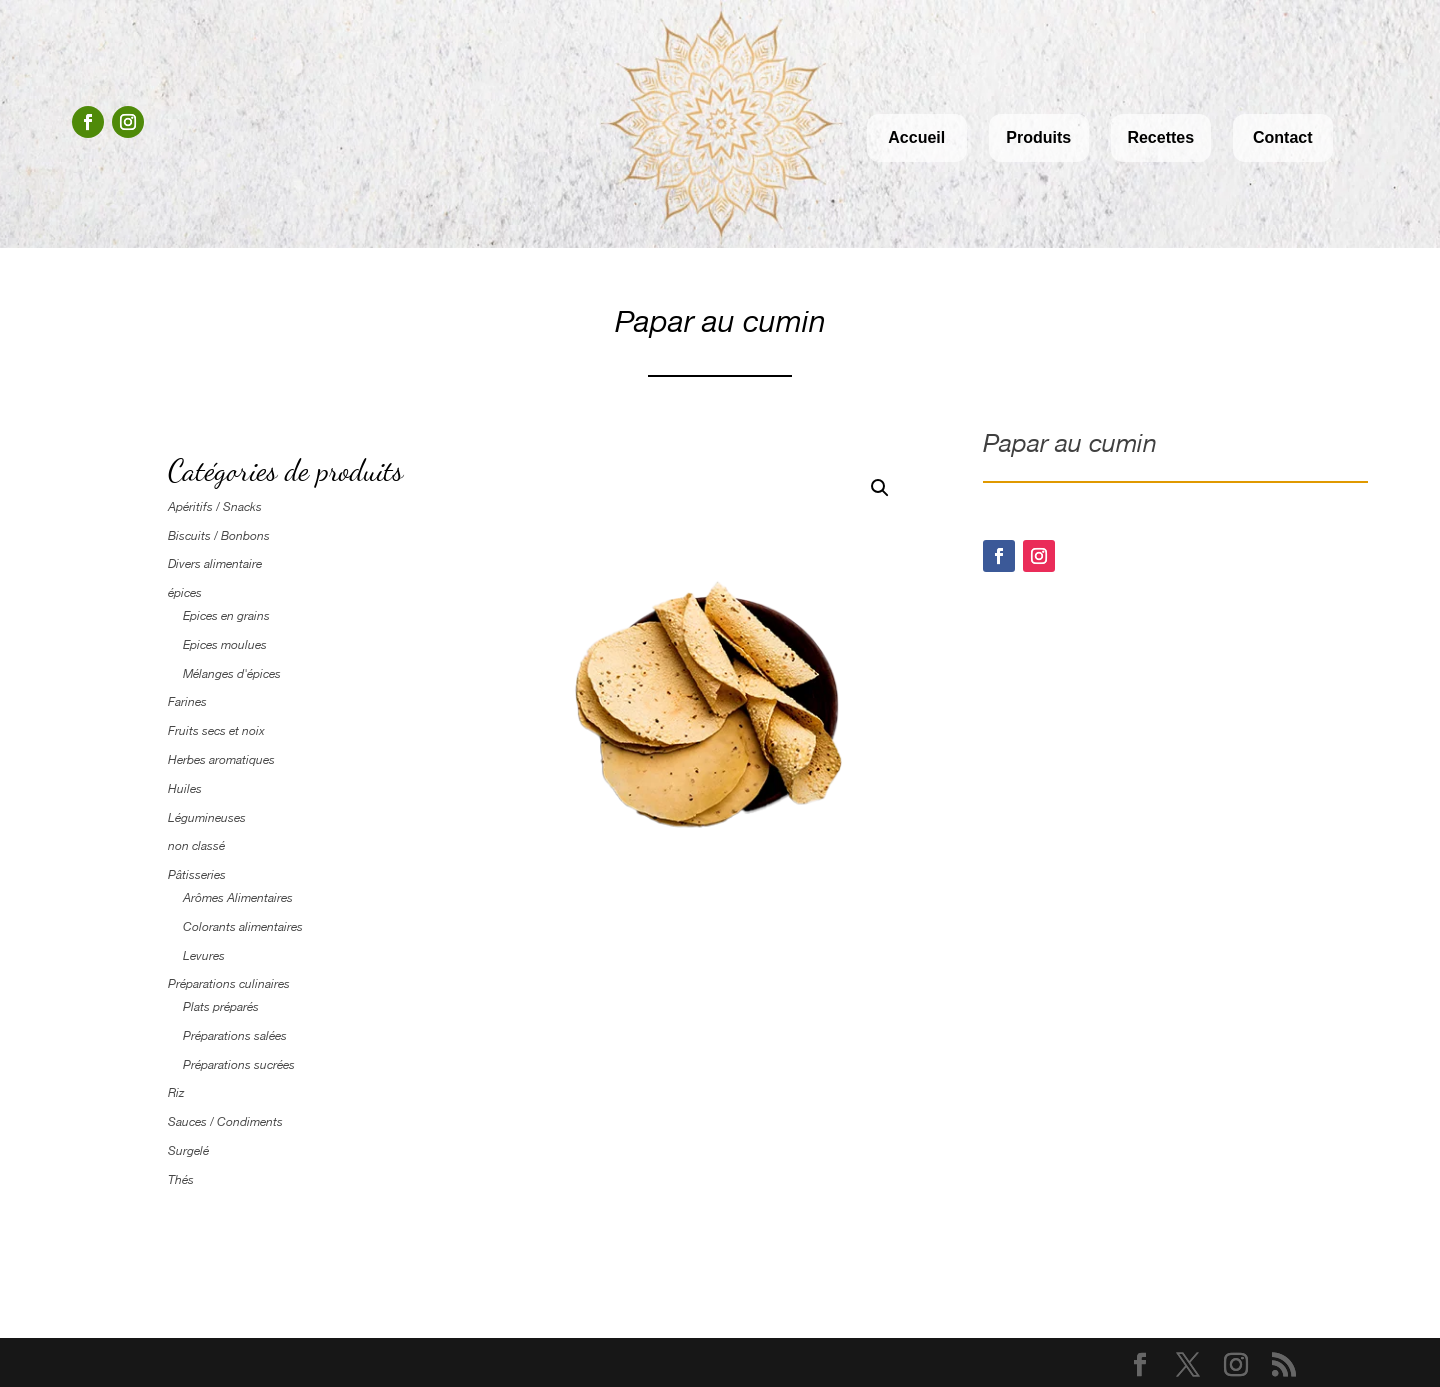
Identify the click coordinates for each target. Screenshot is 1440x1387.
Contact (1283, 137)
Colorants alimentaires (243, 927)
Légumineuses (207, 818)
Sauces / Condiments (225, 1122)
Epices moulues (225, 645)
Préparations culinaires (229, 984)
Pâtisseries (197, 875)
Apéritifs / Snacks (215, 507)
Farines (187, 702)
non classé (196, 846)
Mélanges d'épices (232, 674)
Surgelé (188, 1151)
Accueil (916, 137)
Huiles (185, 789)
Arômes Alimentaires (238, 898)
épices (185, 593)
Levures (204, 956)
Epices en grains (226, 616)
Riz (176, 1093)
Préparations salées (235, 1036)
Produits (1038, 137)
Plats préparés (221, 1007)
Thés (181, 1180)
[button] (880, 488)
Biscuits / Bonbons (219, 536)
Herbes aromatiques (221, 760)
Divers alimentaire (215, 564)
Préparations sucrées (239, 1065)
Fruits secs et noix (216, 731)
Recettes (1160, 137)
